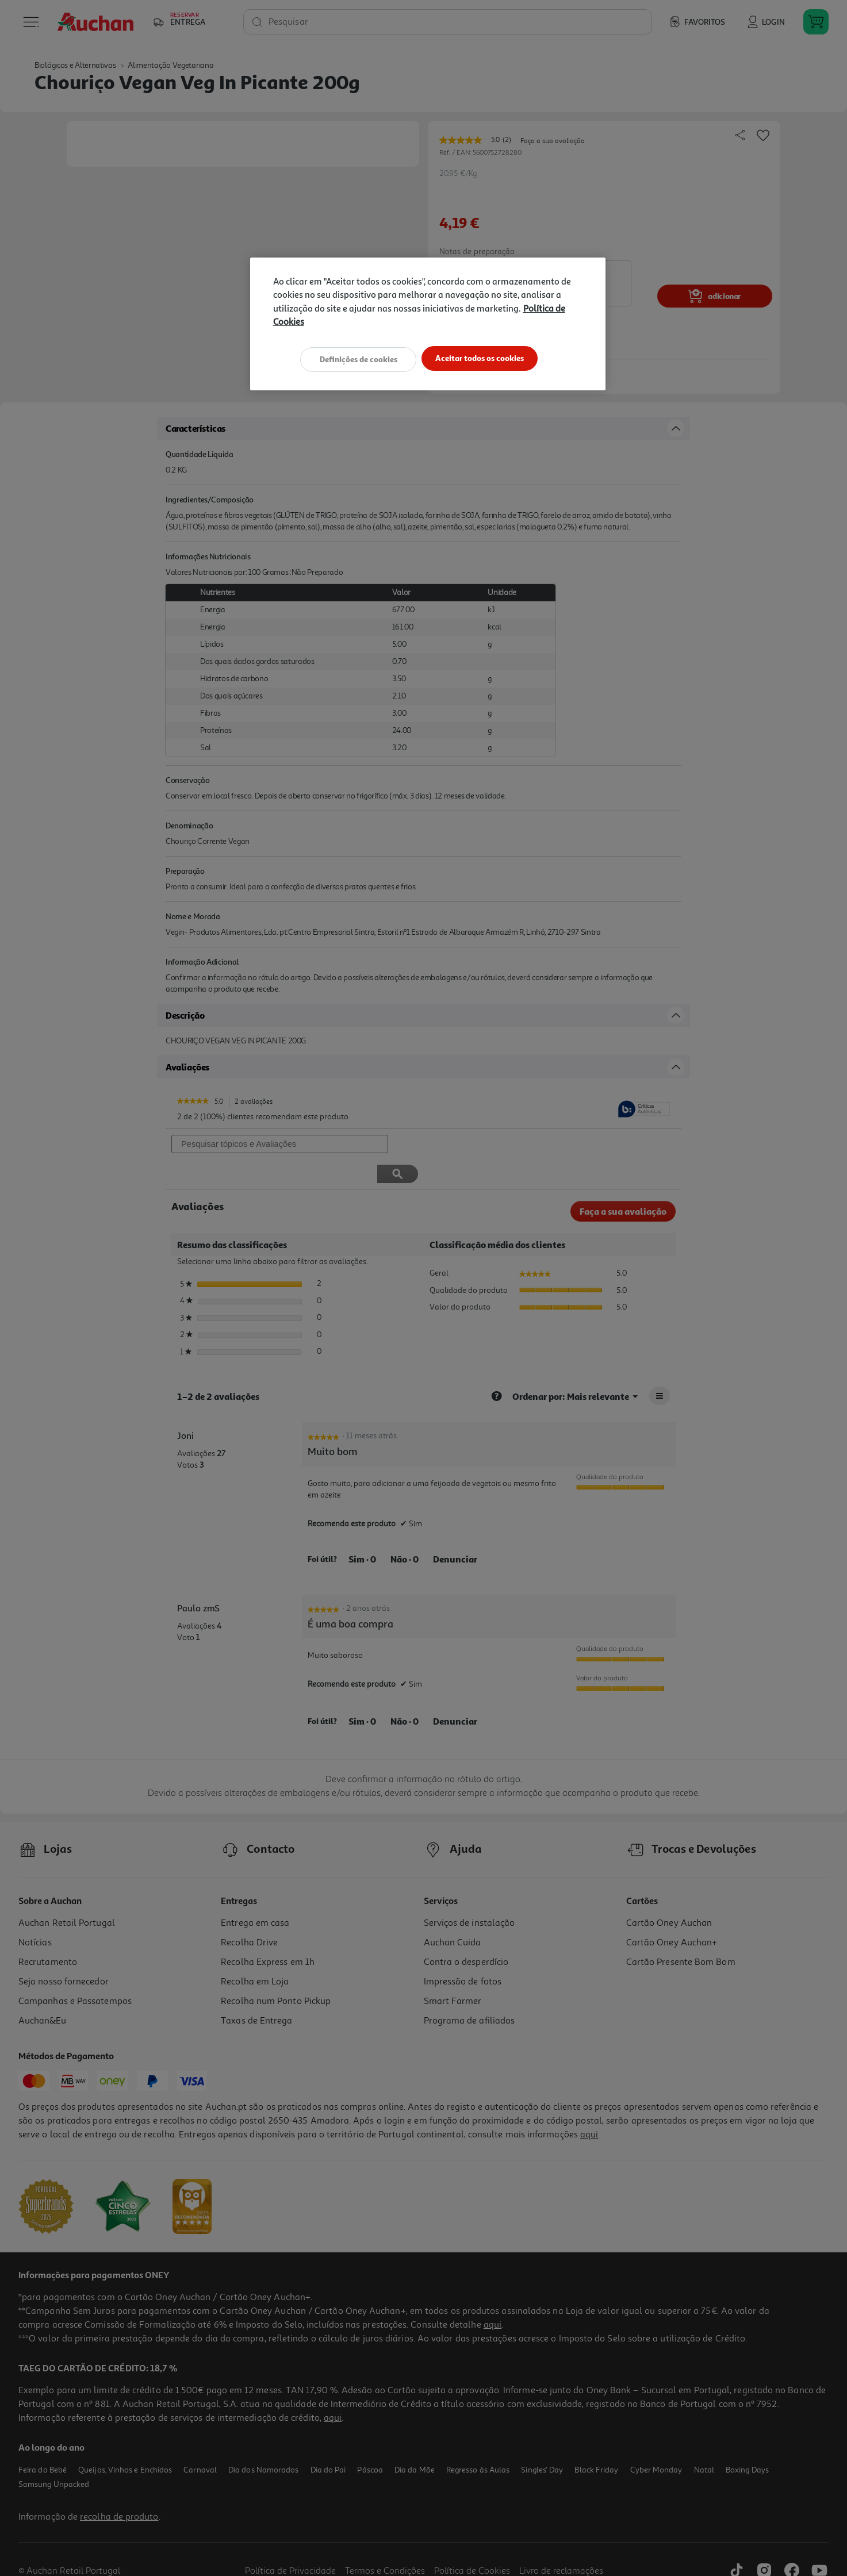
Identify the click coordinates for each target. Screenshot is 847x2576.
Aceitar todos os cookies (483, 358)
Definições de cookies (354, 358)
